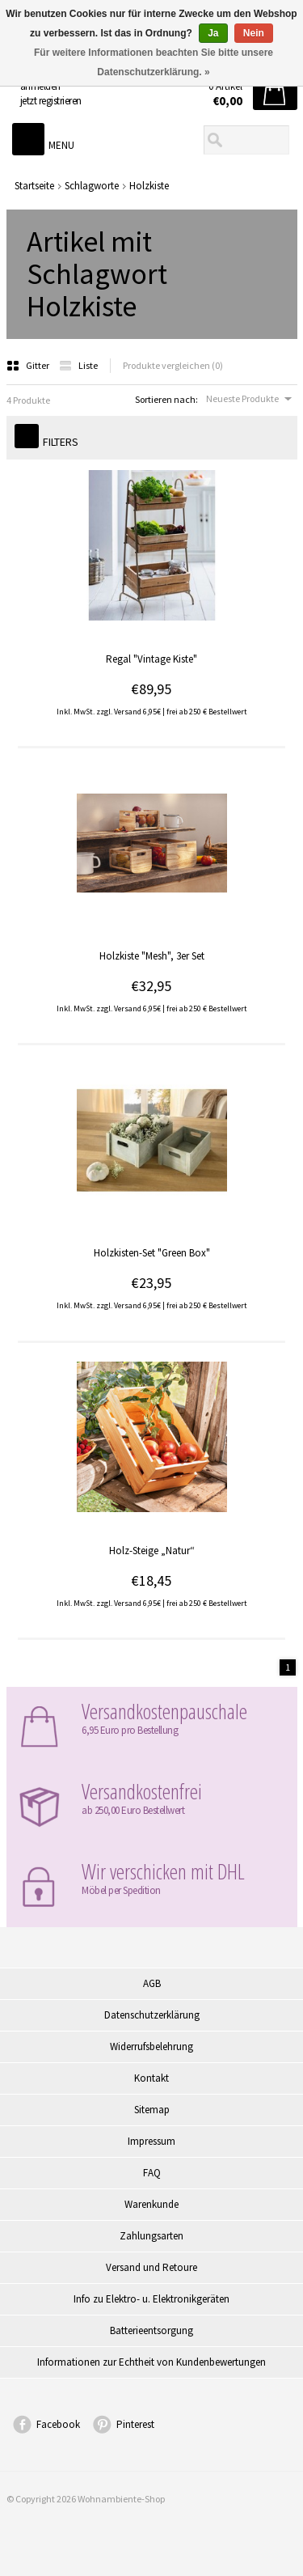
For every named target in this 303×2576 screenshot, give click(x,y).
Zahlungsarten (151, 2236)
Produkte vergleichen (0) (173, 365)
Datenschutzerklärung (152, 2015)
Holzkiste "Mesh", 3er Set (151, 956)
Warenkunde (151, 2204)
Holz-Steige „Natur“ (152, 1550)
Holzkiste (149, 186)
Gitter (28, 365)
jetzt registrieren (51, 101)
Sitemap (152, 2109)
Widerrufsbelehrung (151, 2046)
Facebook (58, 2424)
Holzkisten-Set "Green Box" (152, 1253)
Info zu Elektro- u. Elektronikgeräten (151, 2299)
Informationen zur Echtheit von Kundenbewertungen (151, 2362)
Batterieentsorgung (151, 2330)
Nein (253, 33)
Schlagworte (92, 186)
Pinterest (135, 2424)
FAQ (152, 2173)
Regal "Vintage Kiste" (151, 659)
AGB (152, 1983)
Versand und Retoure (151, 2267)
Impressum (151, 2141)
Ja (213, 33)
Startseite (34, 186)
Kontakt (151, 2078)
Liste (78, 365)
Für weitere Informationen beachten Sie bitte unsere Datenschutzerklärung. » (153, 62)
